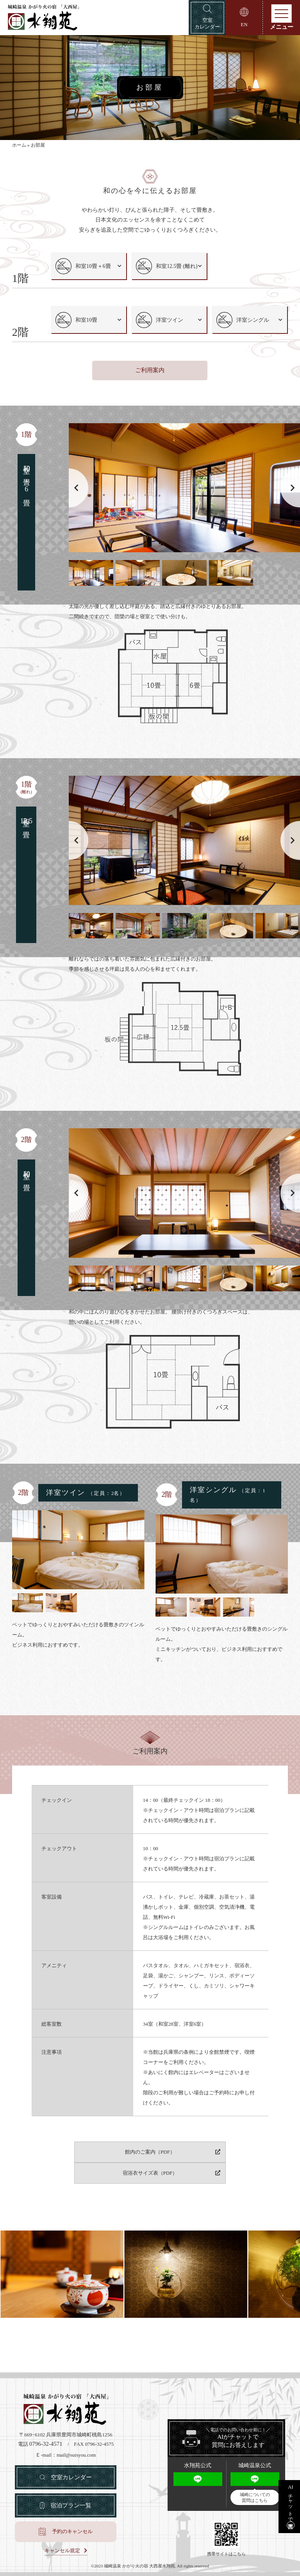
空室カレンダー (71, 2474)
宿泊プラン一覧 (70, 2503)
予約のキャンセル (72, 2530)
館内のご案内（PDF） (91, 2169)
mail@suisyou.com (76, 2451)
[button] (290, 505)
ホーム (19, 147)
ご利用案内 (149, 388)
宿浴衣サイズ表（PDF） (209, 2169)
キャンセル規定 (62, 2549)
